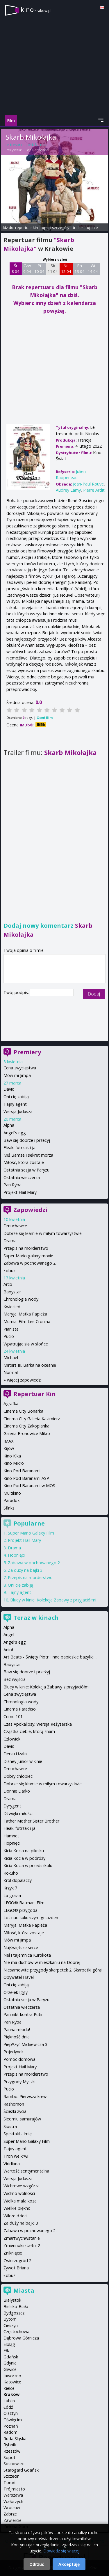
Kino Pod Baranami (21, 1470)
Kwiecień (11, 1306)
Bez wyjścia (14, 1679)
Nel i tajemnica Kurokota (27, 1955)
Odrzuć (36, 2564)
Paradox (11, 1500)
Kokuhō (10, 1873)
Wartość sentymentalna (26, 2171)
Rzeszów (11, 2451)
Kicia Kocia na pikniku (23, 1850)
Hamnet (11, 1836)
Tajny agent (15, 1104)
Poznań (10, 2426)
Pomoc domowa (19, 2059)
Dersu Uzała (15, 1754)
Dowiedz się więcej (61, 2551)
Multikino (12, 1493)
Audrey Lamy (68, 490)
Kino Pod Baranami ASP (26, 1478)
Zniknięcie (12, 2253)
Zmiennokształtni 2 (21, 2245)
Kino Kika (12, 1456)
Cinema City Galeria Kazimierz (31, 1418)
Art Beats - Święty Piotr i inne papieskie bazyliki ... (50, 1657)
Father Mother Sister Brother (31, 1821)
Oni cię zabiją (16, 1096)
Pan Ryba (12, 1184)
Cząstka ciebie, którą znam (29, 1731)
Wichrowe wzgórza (21, 2186)
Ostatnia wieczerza (21, 1177)
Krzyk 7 (10, 1888)
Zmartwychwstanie (21, 2238)
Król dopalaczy (17, 1880)
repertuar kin (26, 227)
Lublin (9, 2400)
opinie (92, 227)
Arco (7, 1284)
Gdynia (10, 2363)
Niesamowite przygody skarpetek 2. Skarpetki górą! (52, 1970)
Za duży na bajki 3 (25, 1570)
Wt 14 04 (93, 268)
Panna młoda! (16, 2029)
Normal (10, 1372)
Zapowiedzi (30, 1210)
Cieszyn (10, 2325)
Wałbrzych (13, 2501)
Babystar (12, 1292)
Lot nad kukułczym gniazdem (31, 1917)
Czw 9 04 (27, 268)
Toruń (9, 2482)
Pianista (11, 1329)
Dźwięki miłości (18, 1813)
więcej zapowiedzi (24, 1380)
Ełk (6, 2350)
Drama (10, 1240)
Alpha (8, 1125)
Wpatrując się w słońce (25, 1344)
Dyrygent (12, 1806)
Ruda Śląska (14, 2438)
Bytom (10, 2319)
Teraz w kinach (36, 1618)
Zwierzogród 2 (17, 2260)
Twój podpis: (16, 992)
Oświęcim (12, 2419)
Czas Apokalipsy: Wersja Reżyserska (37, 1724)
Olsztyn (10, 2413)
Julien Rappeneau (36, 149)
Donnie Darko (16, 1791)
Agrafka (10, 1403)
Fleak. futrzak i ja (19, 1147)
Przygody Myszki (19, 2081)
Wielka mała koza (20, 2201)
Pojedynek (13, 2051)
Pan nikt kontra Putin (23, 2014)
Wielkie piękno (17, 2208)
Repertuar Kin (34, 1394)
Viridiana (11, 2163)
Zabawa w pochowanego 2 (29, 1263)
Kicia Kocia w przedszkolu (27, 1865)
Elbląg (9, 2344)
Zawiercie (12, 2520)
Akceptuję (69, 2564)
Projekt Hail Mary (20, 1192)
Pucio (8, 1336)
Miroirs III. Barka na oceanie (29, 1365)
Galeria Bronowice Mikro (26, 1433)
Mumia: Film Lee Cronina (26, 1321)
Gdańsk (10, 2357)
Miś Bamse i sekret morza (28, 1155)
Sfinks (9, 1508)
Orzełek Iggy (15, 1992)
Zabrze (10, 2514)
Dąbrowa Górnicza (21, 2338)
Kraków (11, 2394)
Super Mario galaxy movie (28, 1255)
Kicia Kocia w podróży (24, 1858)
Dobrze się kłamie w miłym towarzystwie (42, 1233)
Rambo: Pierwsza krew (25, 2096)
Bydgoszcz (13, 2313)
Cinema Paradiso (19, 1709)
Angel (8, 1634)
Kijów (8, 1448)
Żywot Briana (16, 2268)
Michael (10, 1357)
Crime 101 (13, 1716)
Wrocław (11, 2507)
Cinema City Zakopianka (26, 1426)
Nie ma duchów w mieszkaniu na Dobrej (41, 1962)
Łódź (8, 2407)
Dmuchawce (15, 1226)
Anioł (8, 1649)
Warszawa (13, 2495)
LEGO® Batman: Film (23, 1902)
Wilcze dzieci (15, 2215)
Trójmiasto (14, 2489)
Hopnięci (16, 1555)
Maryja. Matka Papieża (25, 1314)
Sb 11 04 (53, 268)
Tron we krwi (15, 2156)
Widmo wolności (19, 2193)
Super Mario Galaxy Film (31, 1533)
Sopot (9, 2457)
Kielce (9, 2388)
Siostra (10, 2126)
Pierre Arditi (94, 490)
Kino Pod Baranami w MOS (29, 1485)
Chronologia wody (20, 1299)
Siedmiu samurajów (22, 2119)
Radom (10, 2432)
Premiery (27, 1052)
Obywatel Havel (18, 1977)
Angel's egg (14, 1132)
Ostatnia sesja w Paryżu (26, 1170)
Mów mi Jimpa (17, 1075)
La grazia (12, 1895)
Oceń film (45, 717)
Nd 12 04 (66, 268)
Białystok (12, 2300)
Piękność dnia (16, 2037)
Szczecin (11, 2476)
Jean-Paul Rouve (88, 484)
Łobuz (9, 1270)
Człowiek (11, 1739)
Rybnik (9, 2444)
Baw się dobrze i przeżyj (26, 1140)
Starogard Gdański (21, 2470)
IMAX (8, 1441)
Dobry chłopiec (18, 1776)
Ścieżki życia (14, 2111)
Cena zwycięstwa (19, 1068)
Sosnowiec (13, 2463)
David (9, 1089)
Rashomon (13, 2104)
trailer (78, 227)
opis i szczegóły (55, 227)
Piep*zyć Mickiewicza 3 (25, 2044)
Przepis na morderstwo (25, 1248)
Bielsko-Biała (15, 2306)
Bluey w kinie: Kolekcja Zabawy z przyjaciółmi (53, 1600)
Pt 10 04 (39, 268)
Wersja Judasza (18, 1111)
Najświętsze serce (20, 1947)
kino (36, 9)
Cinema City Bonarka (23, 1411)
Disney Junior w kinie (22, 1761)
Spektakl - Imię (17, 2133)
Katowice (12, 2382)
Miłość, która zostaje (23, 1162)
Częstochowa (16, 2331)
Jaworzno (12, 2375)
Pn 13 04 (79, 268)
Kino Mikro (13, 1463)
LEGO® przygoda (20, 1910)
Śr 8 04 (15, 268)
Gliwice (10, 2369)
